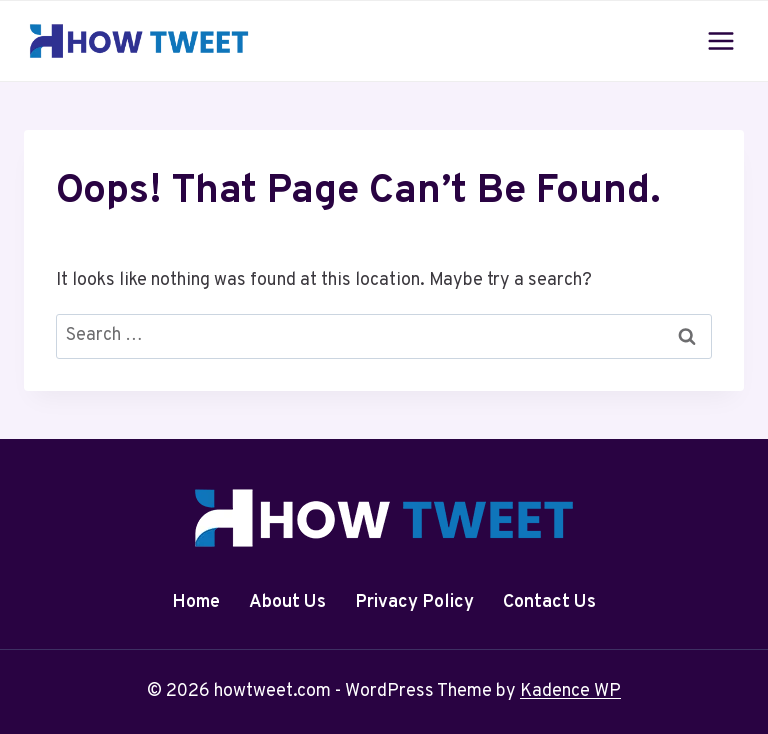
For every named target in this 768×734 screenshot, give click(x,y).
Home (196, 602)
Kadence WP (570, 691)
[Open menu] (720, 40)
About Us (287, 602)
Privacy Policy (414, 602)
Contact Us (549, 602)
